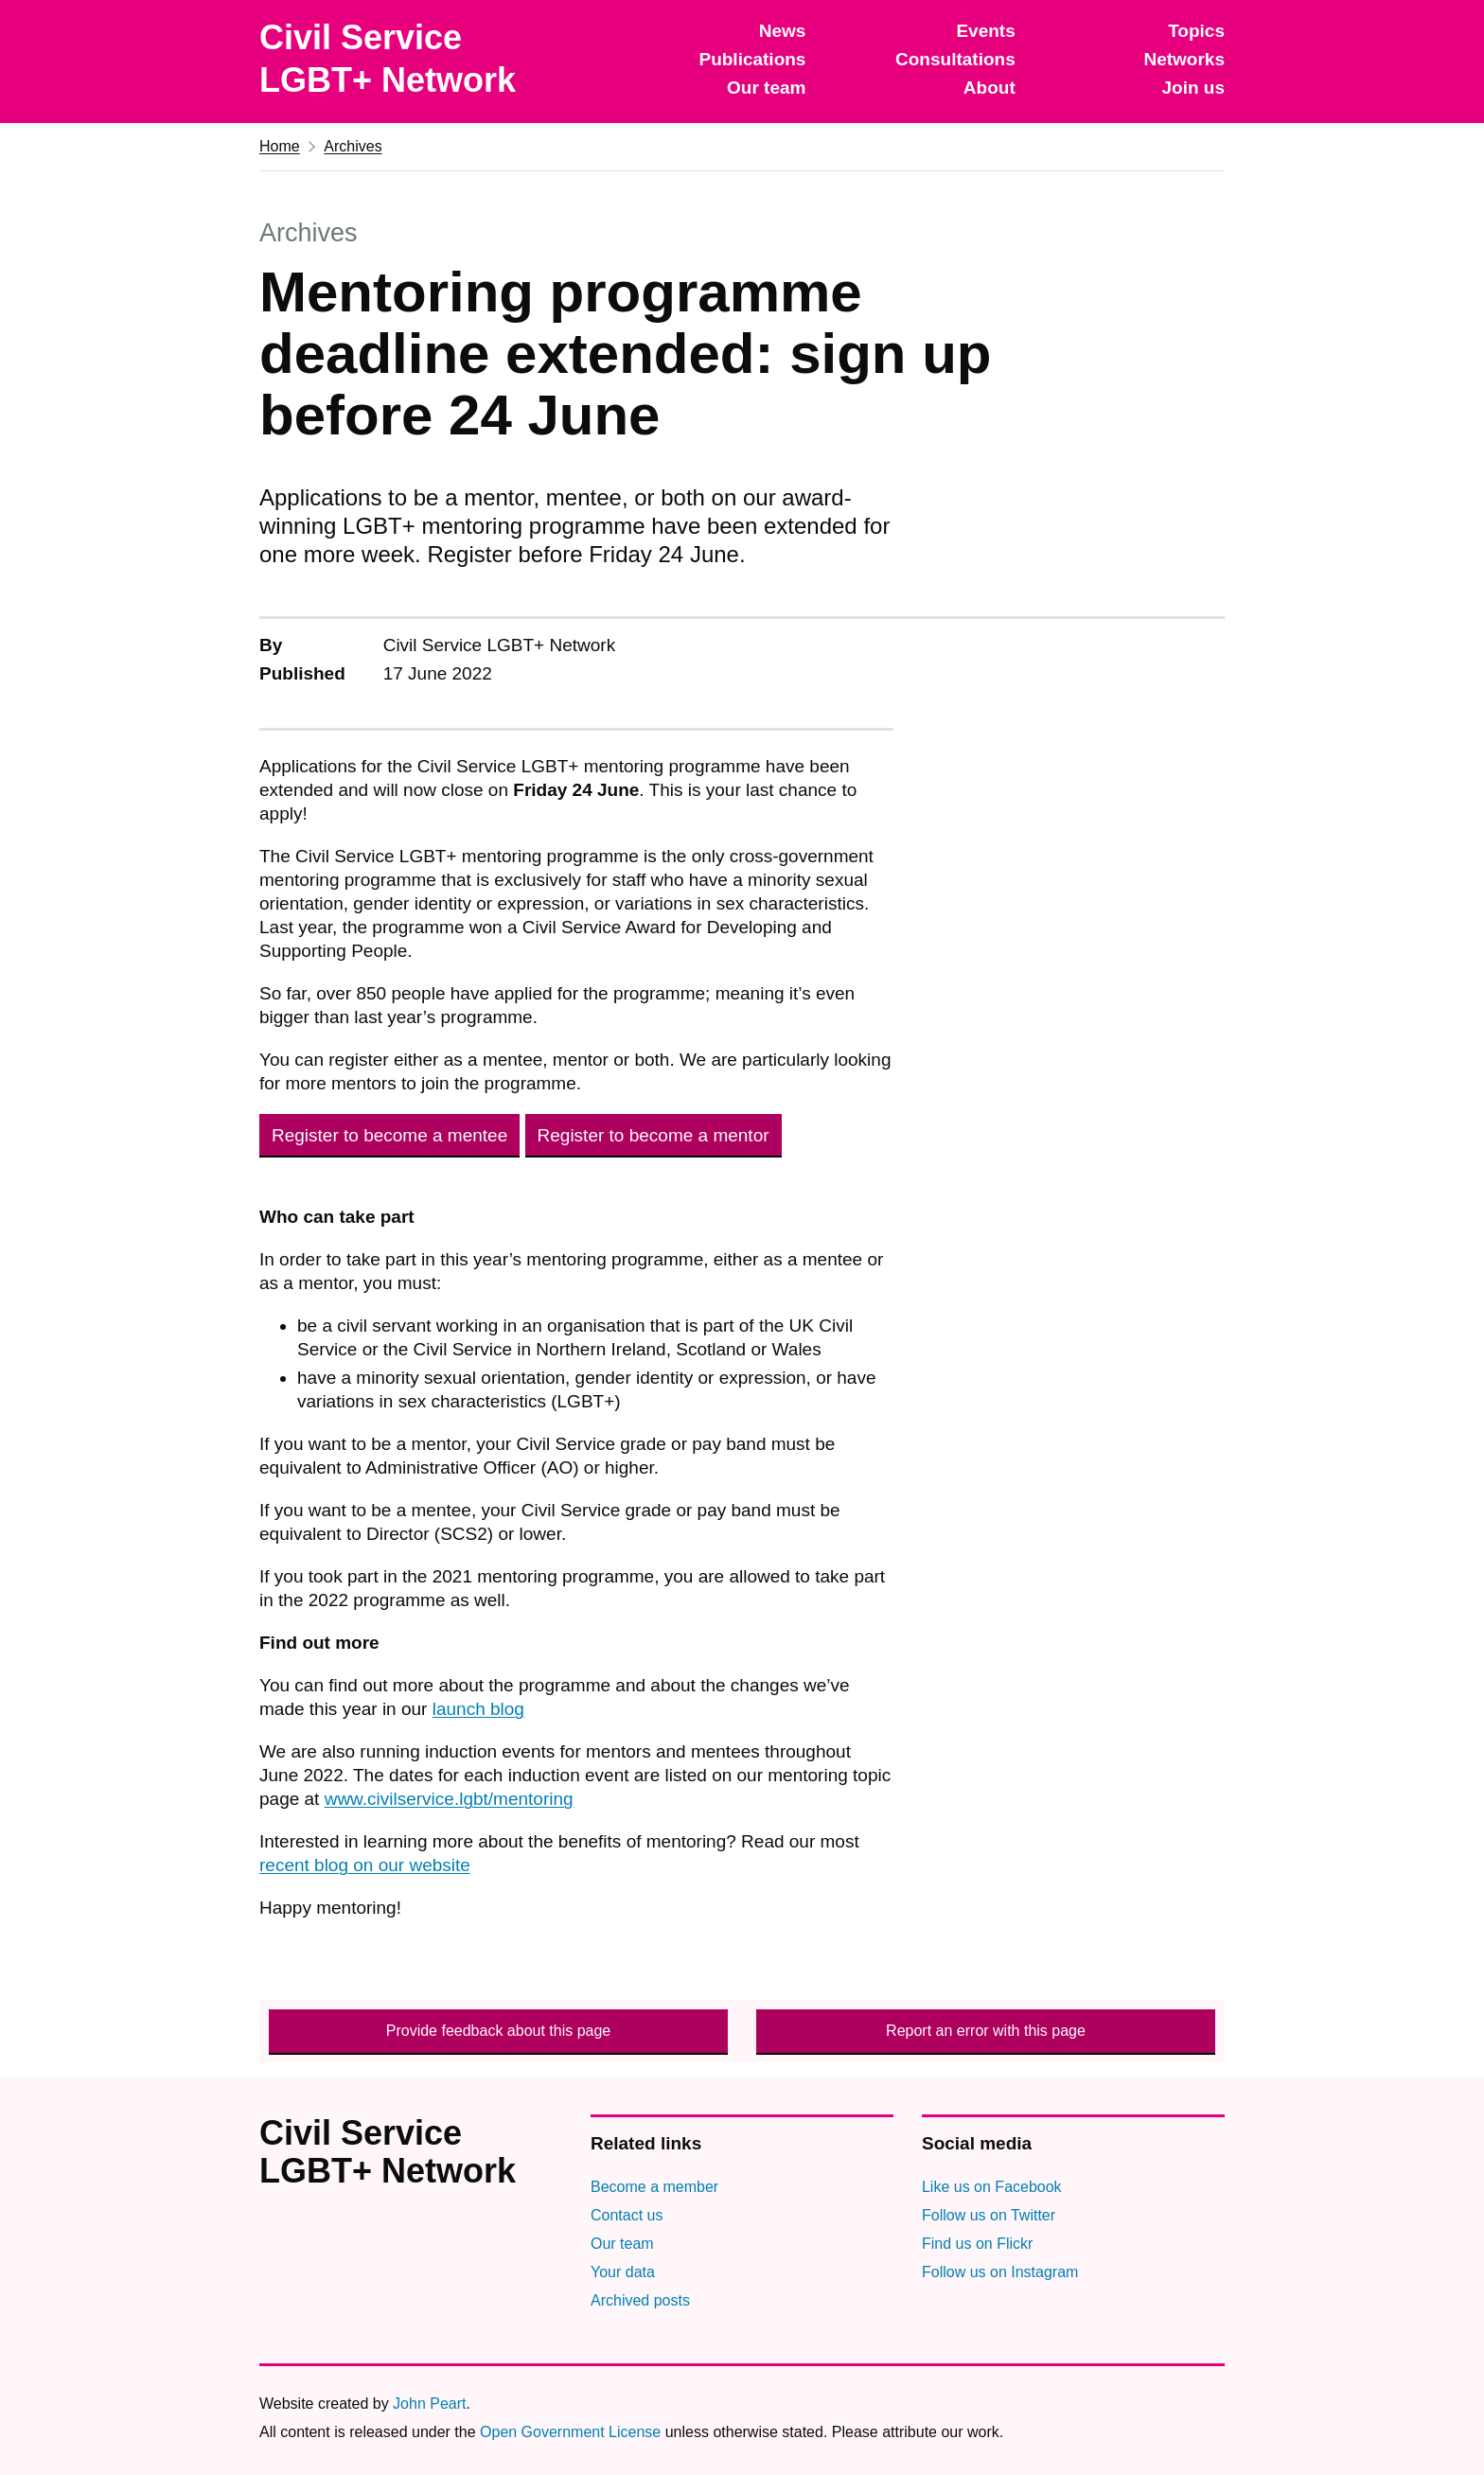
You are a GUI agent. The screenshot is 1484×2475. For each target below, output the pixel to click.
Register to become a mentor (653, 1135)
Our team (766, 87)
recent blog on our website (364, 1865)
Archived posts (640, 2300)
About (989, 87)
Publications (751, 59)
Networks (1184, 59)
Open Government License (570, 2432)
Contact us (626, 2215)
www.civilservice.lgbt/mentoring (449, 1799)
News (782, 31)
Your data (623, 2272)
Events (985, 31)
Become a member (654, 2187)
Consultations (955, 59)
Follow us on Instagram (1000, 2272)
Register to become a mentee (389, 1135)
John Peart (429, 2403)
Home (279, 146)
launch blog (478, 1709)
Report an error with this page (986, 2031)
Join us (1193, 87)
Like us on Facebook (992, 2187)
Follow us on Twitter (988, 2215)
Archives (352, 146)
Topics (1196, 31)
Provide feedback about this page (498, 2031)
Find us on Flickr (977, 2244)
